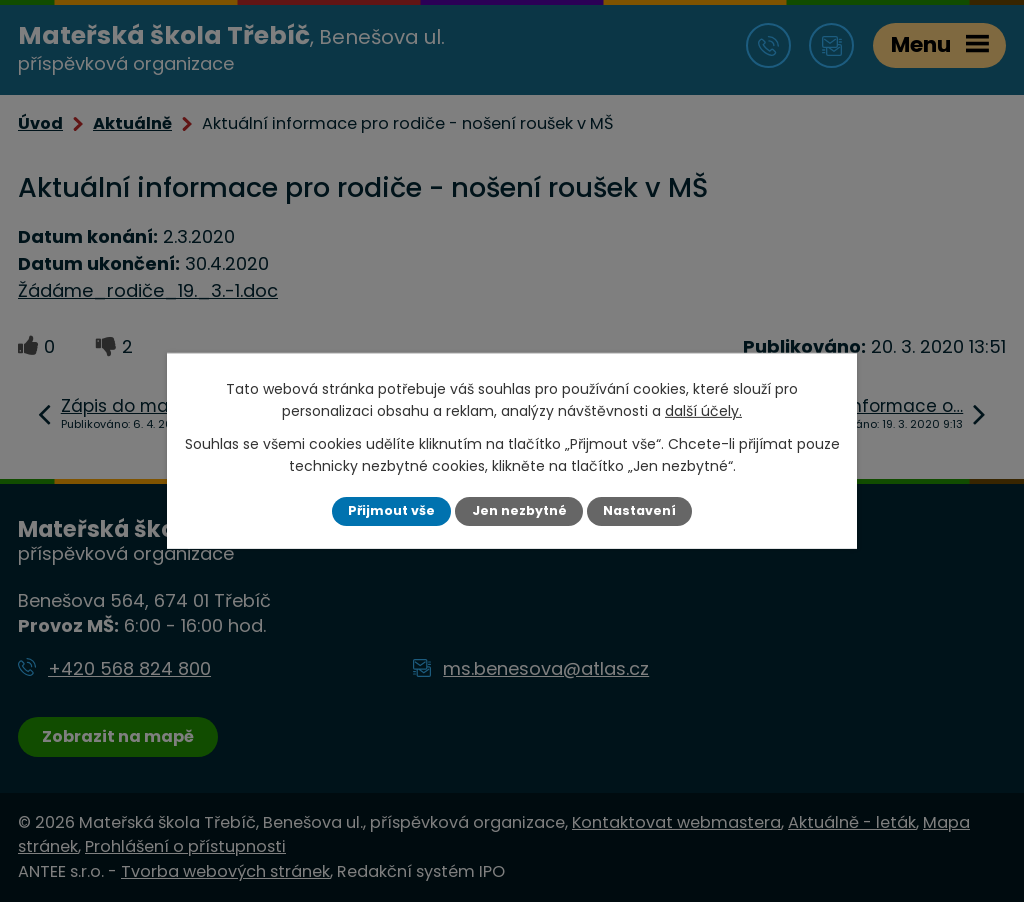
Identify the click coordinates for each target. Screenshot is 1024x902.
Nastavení (639, 510)
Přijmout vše (391, 510)
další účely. (703, 411)
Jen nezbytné (519, 510)
